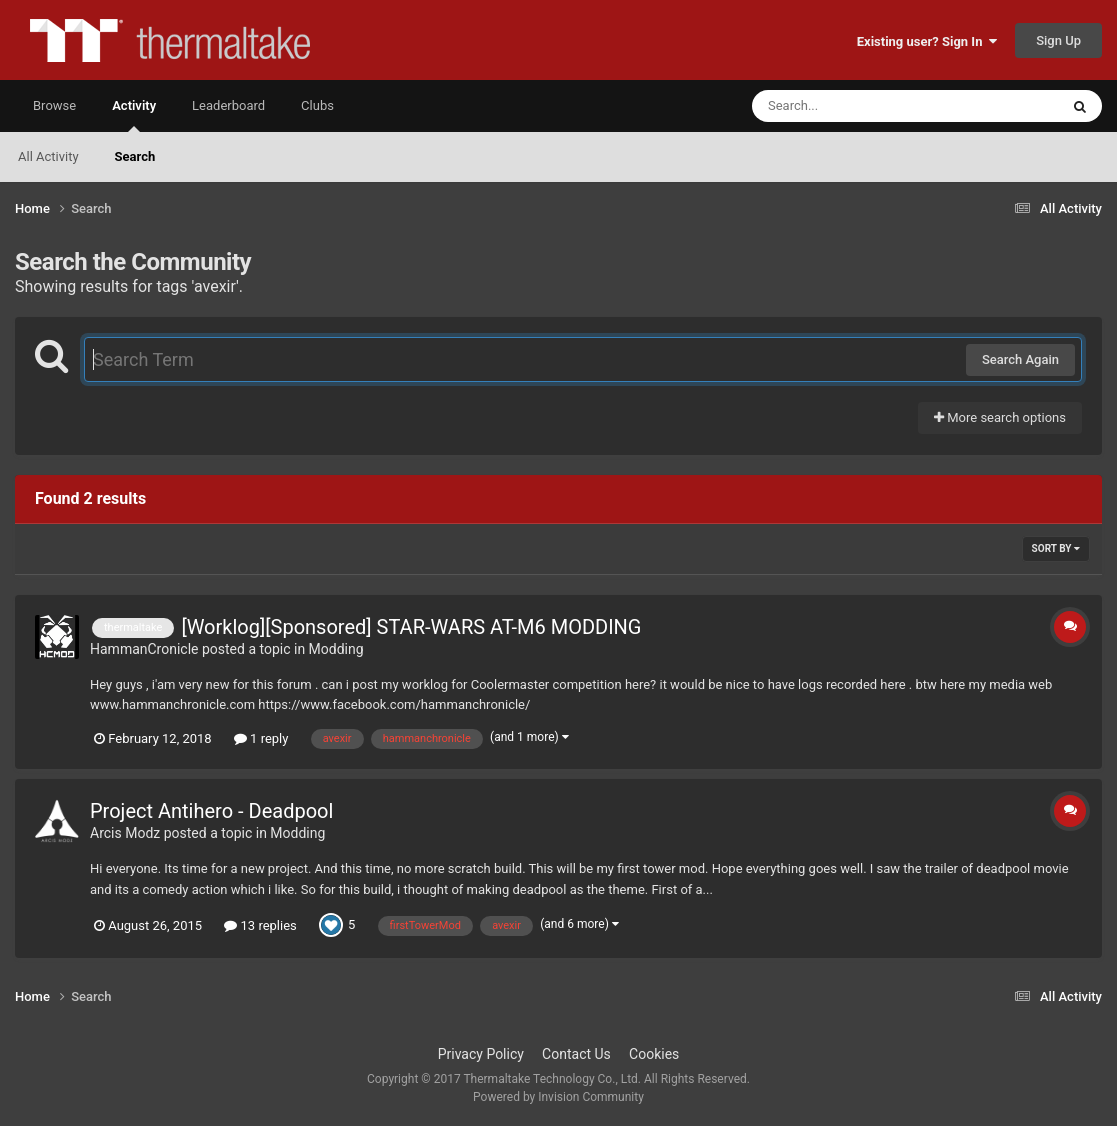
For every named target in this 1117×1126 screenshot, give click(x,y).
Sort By (1056, 548)
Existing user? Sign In (927, 41)
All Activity (48, 156)
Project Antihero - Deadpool (211, 811)
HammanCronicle (144, 649)
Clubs (317, 105)
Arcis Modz (125, 833)
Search (135, 156)
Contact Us (576, 1054)
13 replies (260, 925)
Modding (336, 649)
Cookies (654, 1054)
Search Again (1020, 359)
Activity (134, 115)
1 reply (261, 738)
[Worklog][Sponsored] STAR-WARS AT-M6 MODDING (411, 627)
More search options (1000, 417)
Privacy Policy (481, 1054)
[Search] (855, 106)
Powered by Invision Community (558, 1097)
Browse (54, 105)
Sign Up (1058, 40)
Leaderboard (228, 105)
